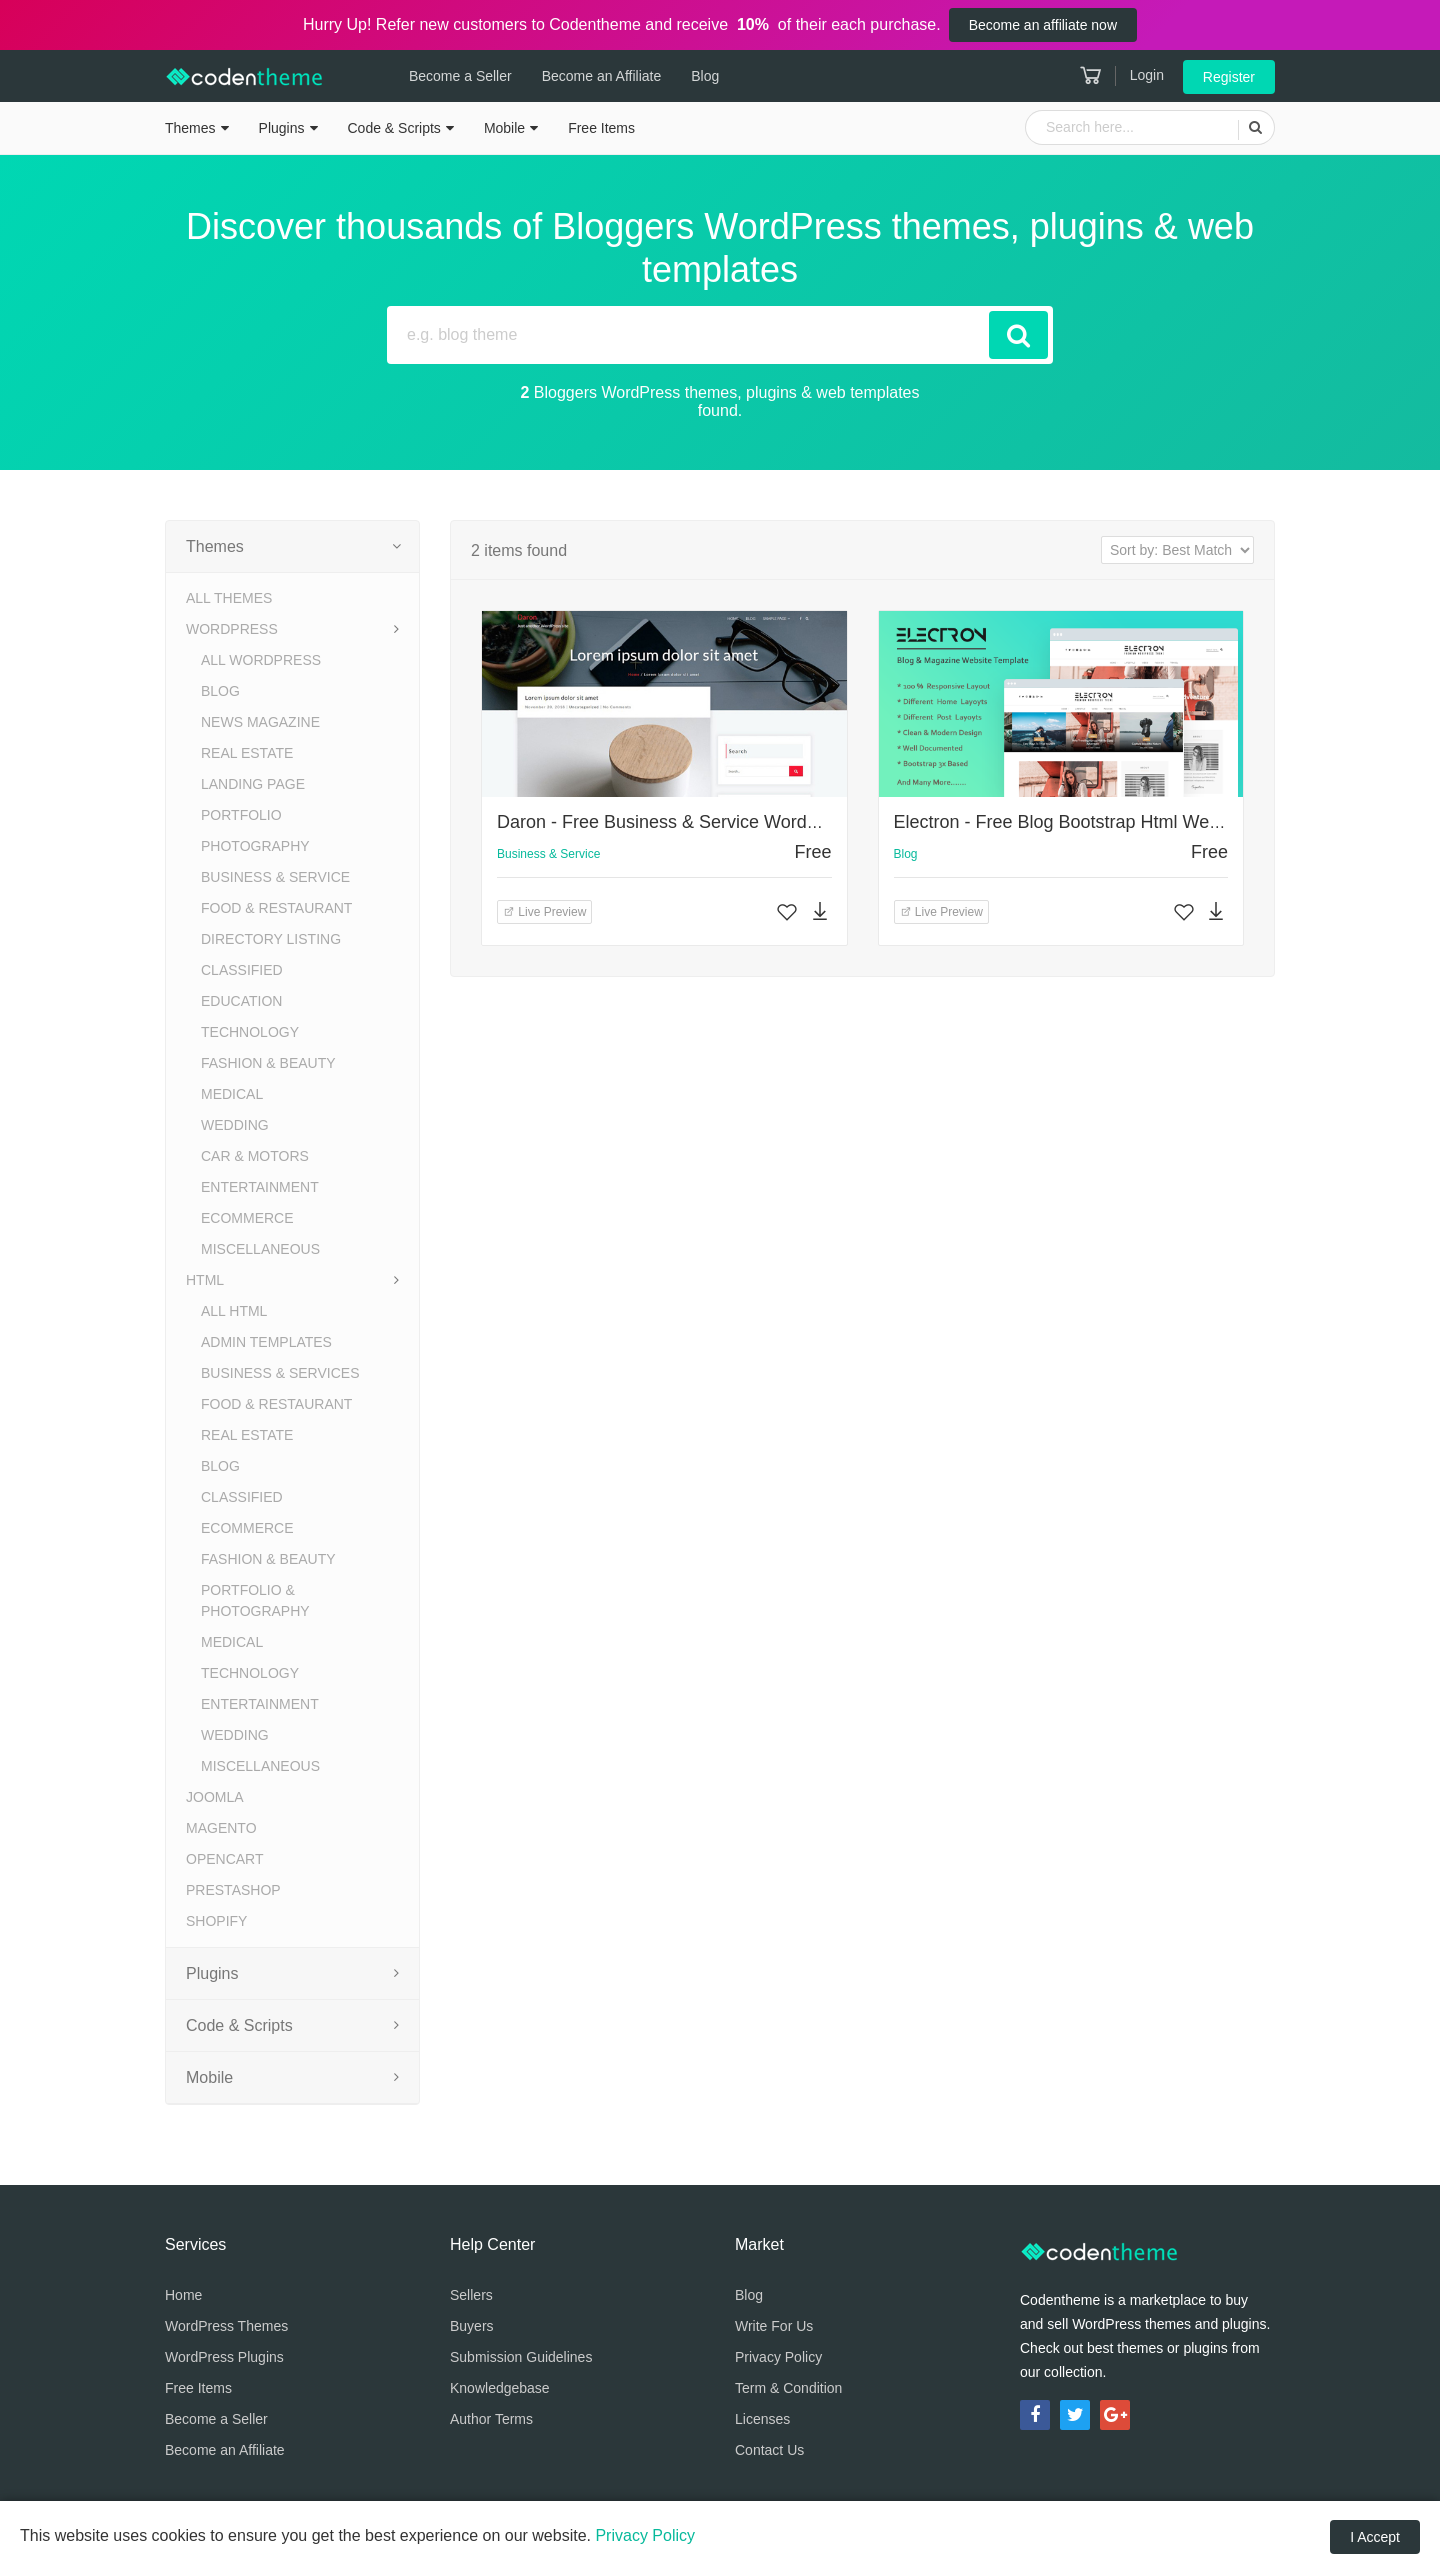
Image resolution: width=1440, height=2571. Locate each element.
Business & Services (280, 1373)
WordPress (232, 629)
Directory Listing (271, 939)
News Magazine (260, 722)
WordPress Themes (226, 2326)
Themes (190, 128)
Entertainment (260, 1187)
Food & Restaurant (276, 908)
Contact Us (769, 2450)
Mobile (504, 128)
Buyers (472, 2326)
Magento (221, 1828)
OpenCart (225, 1859)
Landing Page (253, 784)
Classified (242, 970)
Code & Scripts (394, 128)
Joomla (215, 1797)
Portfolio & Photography (255, 1600)
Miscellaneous (260, 1249)
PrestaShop (233, 1890)
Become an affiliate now (1043, 25)
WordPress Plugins (224, 2357)
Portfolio (241, 815)
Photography (255, 846)
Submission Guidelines (521, 2357)
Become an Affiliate (577, 76)
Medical (232, 1094)
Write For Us (774, 2326)
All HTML (234, 1311)
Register (1229, 77)
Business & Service (275, 877)
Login (1147, 75)
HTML (205, 1280)
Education (241, 1001)
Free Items (601, 128)
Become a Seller (435, 76)
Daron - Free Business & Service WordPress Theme (705, 822)
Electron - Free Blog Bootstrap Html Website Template (1110, 822)
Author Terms (491, 2419)
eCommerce (247, 1218)
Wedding (235, 1125)
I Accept (1375, 2537)
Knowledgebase (500, 2388)
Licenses (762, 2419)
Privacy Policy (778, 2357)
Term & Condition (788, 2388)
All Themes (229, 598)
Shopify (216, 1921)
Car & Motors (255, 1156)
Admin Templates (266, 1342)
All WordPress (261, 660)
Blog (680, 76)
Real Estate (247, 753)
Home (183, 2295)
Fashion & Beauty (268, 1063)
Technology (250, 1032)
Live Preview (544, 912)
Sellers (471, 2295)
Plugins (282, 128)
